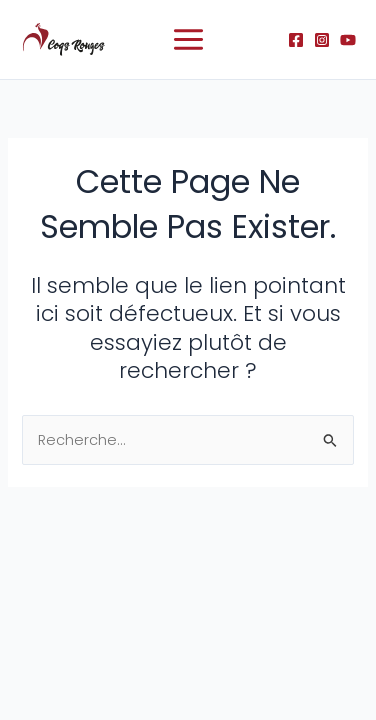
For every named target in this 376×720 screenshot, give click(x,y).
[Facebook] (296, 40)
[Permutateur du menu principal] (188, 39)
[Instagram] (322, 40)
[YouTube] (348, 40)
